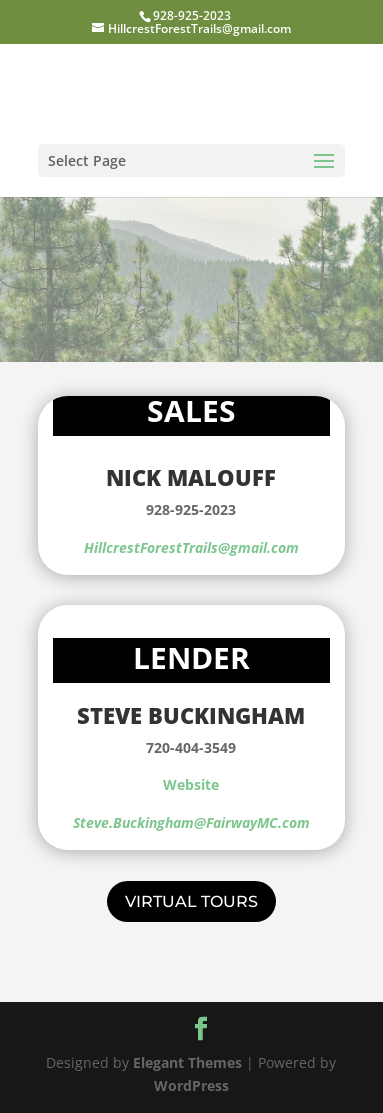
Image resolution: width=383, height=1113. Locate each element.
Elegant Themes (187, 1062)
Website (191, 784)
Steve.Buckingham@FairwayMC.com (191, 822)
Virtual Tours (191, 901)
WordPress (191, 1085)
